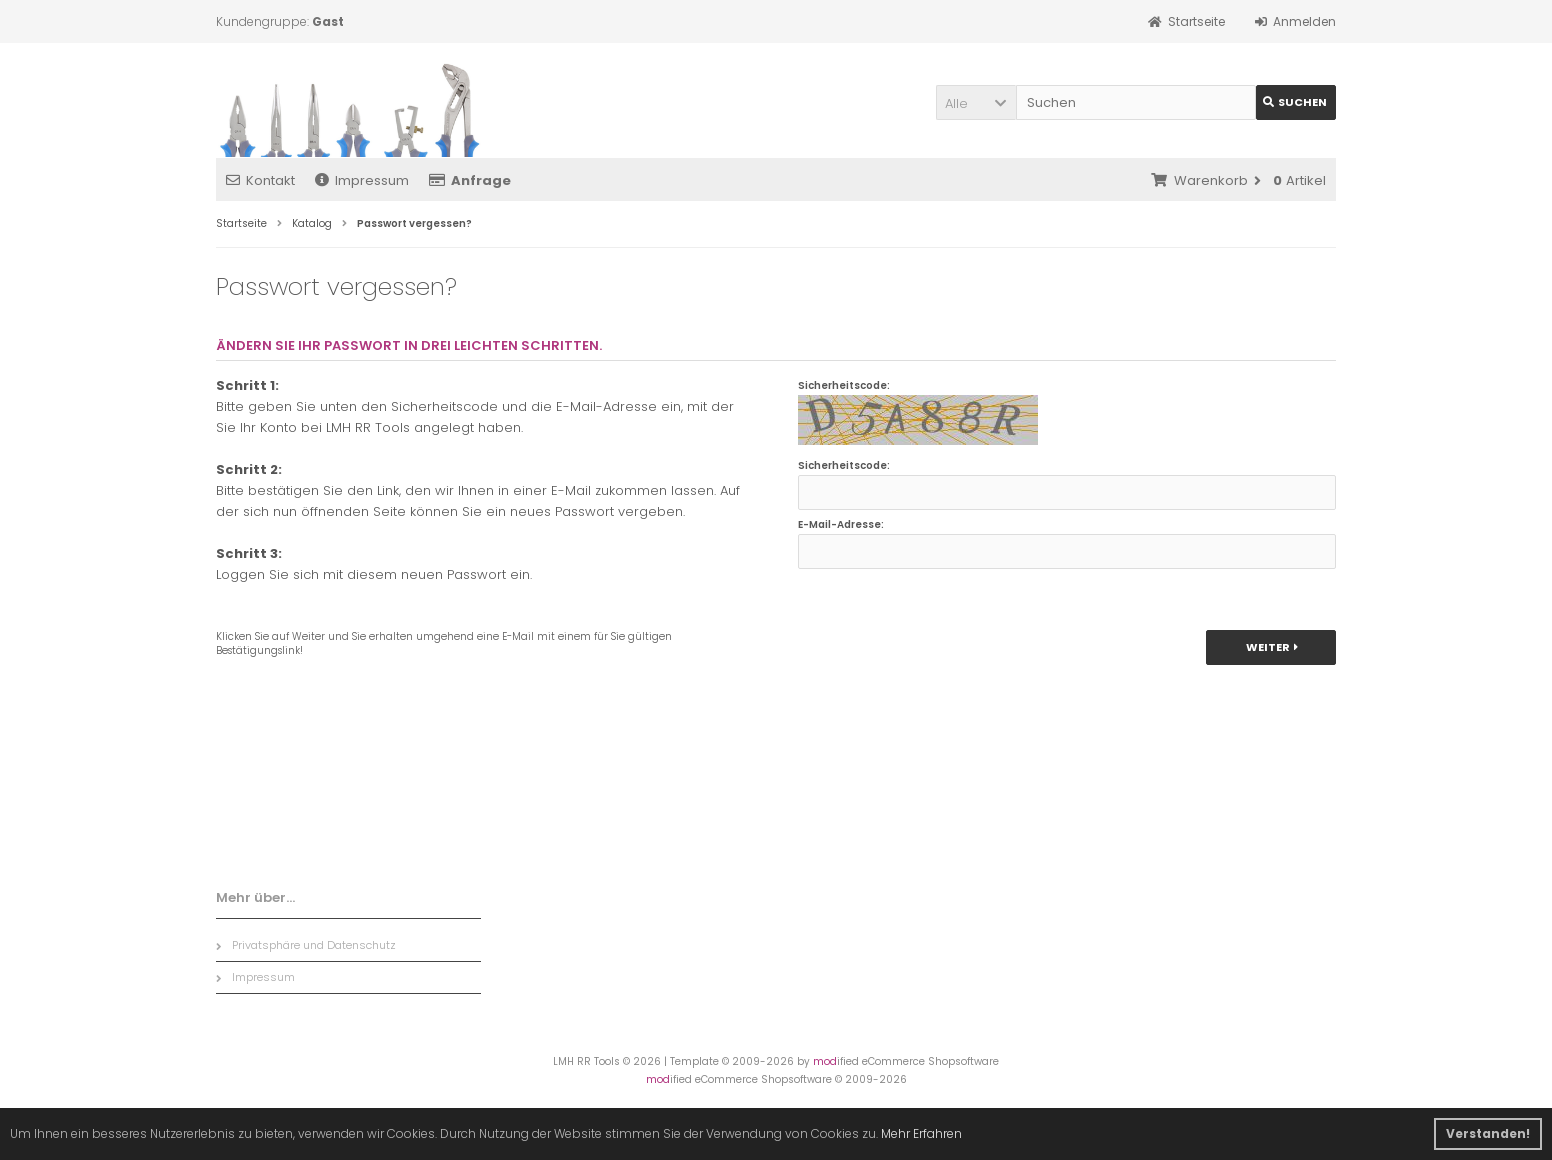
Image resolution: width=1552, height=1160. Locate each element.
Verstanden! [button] (1488, 1133)
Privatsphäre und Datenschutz (306, 945)
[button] (976, 102)
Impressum (362, 180)
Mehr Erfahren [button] (921, 1133)
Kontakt (260, 180)
